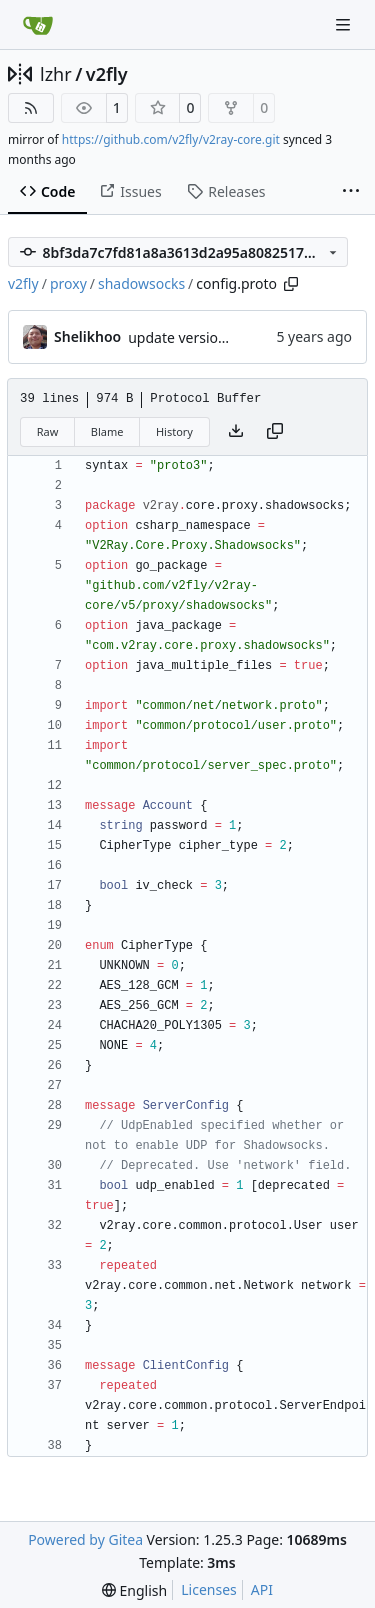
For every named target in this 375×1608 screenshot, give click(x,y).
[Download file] (236, 432)
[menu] (134, 1590)
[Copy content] (275, 432)
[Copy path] (291, 284)
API (262, 1589)
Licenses (209, 1589)
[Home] (38, 25)
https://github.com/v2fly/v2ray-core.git (171, 139)
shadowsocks (141, 283)
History (174, 431)
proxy (68, 283)
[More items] (351, 192)
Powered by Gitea (85, 1539)
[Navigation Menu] (345, 24)
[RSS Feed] (31, 108)
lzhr (56, 74)
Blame (107, 431)
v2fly (107, 74)
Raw (48, 431)
